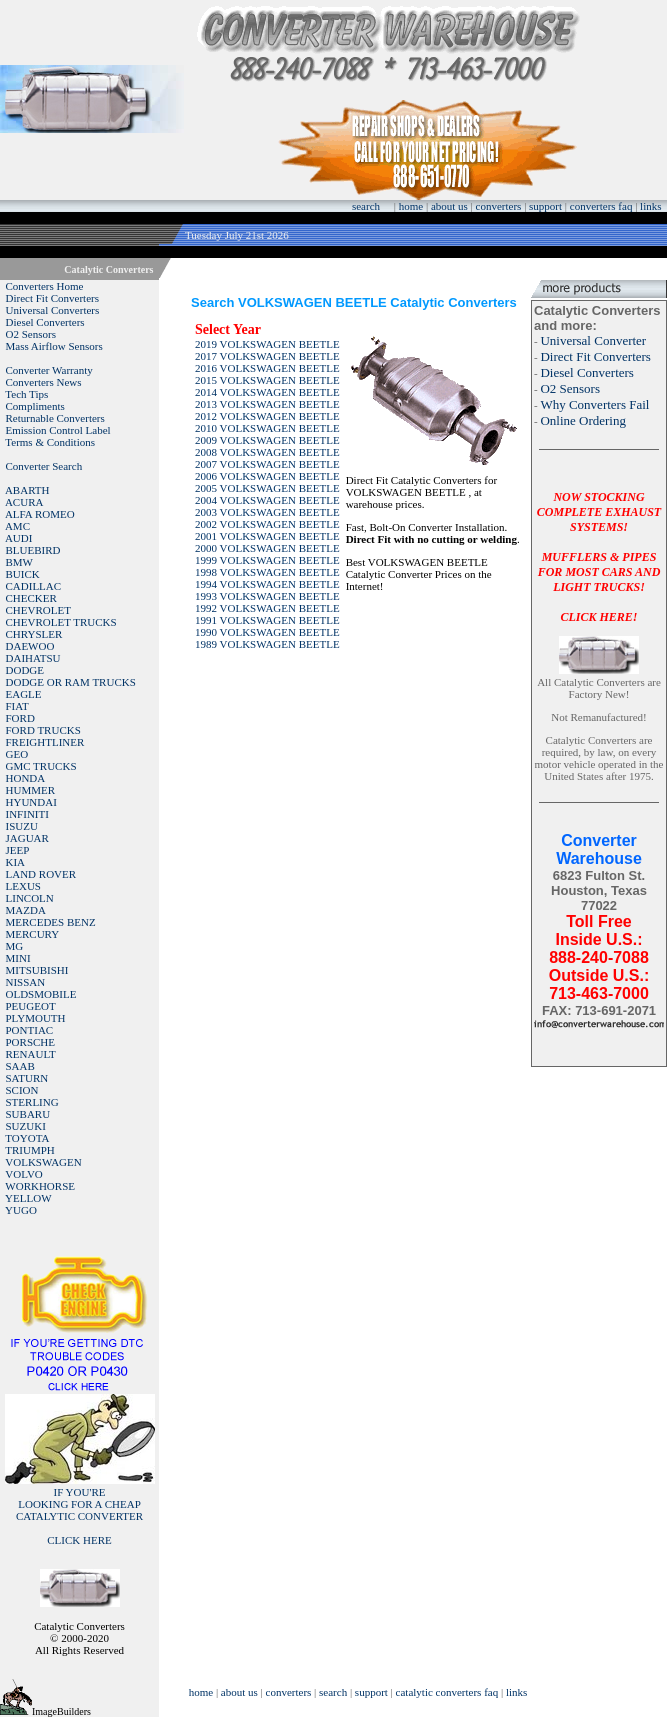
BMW (20, 562)
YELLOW (28, 1198)
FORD (20, 718)
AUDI (19, 538)
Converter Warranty (49, 370)
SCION (22, 1090)
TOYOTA (27, 1138)
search (366, 206)
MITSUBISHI (37, 970)
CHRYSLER (34, 634)
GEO (17, 754)
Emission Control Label (58, 430)
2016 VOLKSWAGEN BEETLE (267, 368)
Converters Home (45, 286)
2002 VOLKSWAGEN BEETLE (267, 524)
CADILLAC (34, 586)
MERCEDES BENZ (51, 922)
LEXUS (23, 886)
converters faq (601, 206)
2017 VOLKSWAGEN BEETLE (267, 356)
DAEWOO (30, 646)
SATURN (27, 1078)
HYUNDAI (31, 802)
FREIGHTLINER (45, 742)
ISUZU (22, 826)
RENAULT (31, 1054)
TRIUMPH (30, 1150)
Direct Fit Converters (52, 298)
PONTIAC (30, 1030)
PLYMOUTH (36, 1018)
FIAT (17, 706)
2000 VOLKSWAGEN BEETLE (267, 548)
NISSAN (26, 982)
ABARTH (27, 490)
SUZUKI (26, 1126)
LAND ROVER (41, 874)
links (650, 206)
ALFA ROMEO (40, 514)
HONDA (26, 778)
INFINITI (27, 814)
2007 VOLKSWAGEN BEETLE (267, 464)
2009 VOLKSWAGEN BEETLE (267, 440)
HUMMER (31, 790)
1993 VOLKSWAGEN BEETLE (267, 596)
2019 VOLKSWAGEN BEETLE (267, 344)
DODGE (25, 670)
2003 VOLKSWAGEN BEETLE (267, 512)
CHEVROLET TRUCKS (61, 622)
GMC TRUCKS (41, 766)
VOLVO (24, 1174)
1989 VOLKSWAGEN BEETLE (267, 644)
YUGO (21, 1210)
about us (449, 206)
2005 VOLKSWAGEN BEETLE (267, 488)
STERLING (32, 1102)
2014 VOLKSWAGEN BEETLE (267, 392)
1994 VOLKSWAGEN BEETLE (267, 584)
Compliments (35, 406)
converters (499, 206)
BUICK (23, 574)
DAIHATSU (33, 658)
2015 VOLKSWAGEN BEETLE (267, 380)
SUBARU (28, 1114)
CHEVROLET (38, 610)
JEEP (18, 850)
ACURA (24, 502)
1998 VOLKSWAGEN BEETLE (267, 572)
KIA (16, 862)
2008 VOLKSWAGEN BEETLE (267, 452)
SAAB (20, 1066)
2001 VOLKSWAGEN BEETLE (267, 536)
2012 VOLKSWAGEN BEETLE (267, 416)
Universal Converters (53, 310)
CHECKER (31, 598)
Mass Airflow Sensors (54, 346)
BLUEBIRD (33, 550)
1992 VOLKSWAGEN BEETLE (267, 608)
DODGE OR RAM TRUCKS (71, 682)
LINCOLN (30, 898)
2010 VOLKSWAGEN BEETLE (267, 428)
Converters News (44, 382)
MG (15, 946)
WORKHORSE (40, 1186)
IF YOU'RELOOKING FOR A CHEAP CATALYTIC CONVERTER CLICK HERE (79, 1516)
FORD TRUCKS (43, 730)
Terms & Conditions (50, 442)
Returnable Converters (55, 418)
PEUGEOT (31, 1006)
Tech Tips (26, 394)
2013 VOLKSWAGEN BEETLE (267, 404)
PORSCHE (31, 1042)
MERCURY (33, 934)
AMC (17, 526)
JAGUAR (27, 838)
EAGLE (24, 694)
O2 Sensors (31, 334)
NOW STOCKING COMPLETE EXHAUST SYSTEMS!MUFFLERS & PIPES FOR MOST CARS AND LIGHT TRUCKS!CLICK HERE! (599, 557)
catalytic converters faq (447, 1692)
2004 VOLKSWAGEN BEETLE (267, 500)
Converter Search (44, 466)
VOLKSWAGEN (43, 1162)
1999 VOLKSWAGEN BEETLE (267, 560)
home (411, 206)
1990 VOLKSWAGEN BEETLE (267, 632)
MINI (18, 958)
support (545, 206)
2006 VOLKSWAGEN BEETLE (267, 476)
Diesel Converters (45, 322)
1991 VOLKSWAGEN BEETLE (267, 620)
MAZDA (26, 910)
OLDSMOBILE (41, 994)
